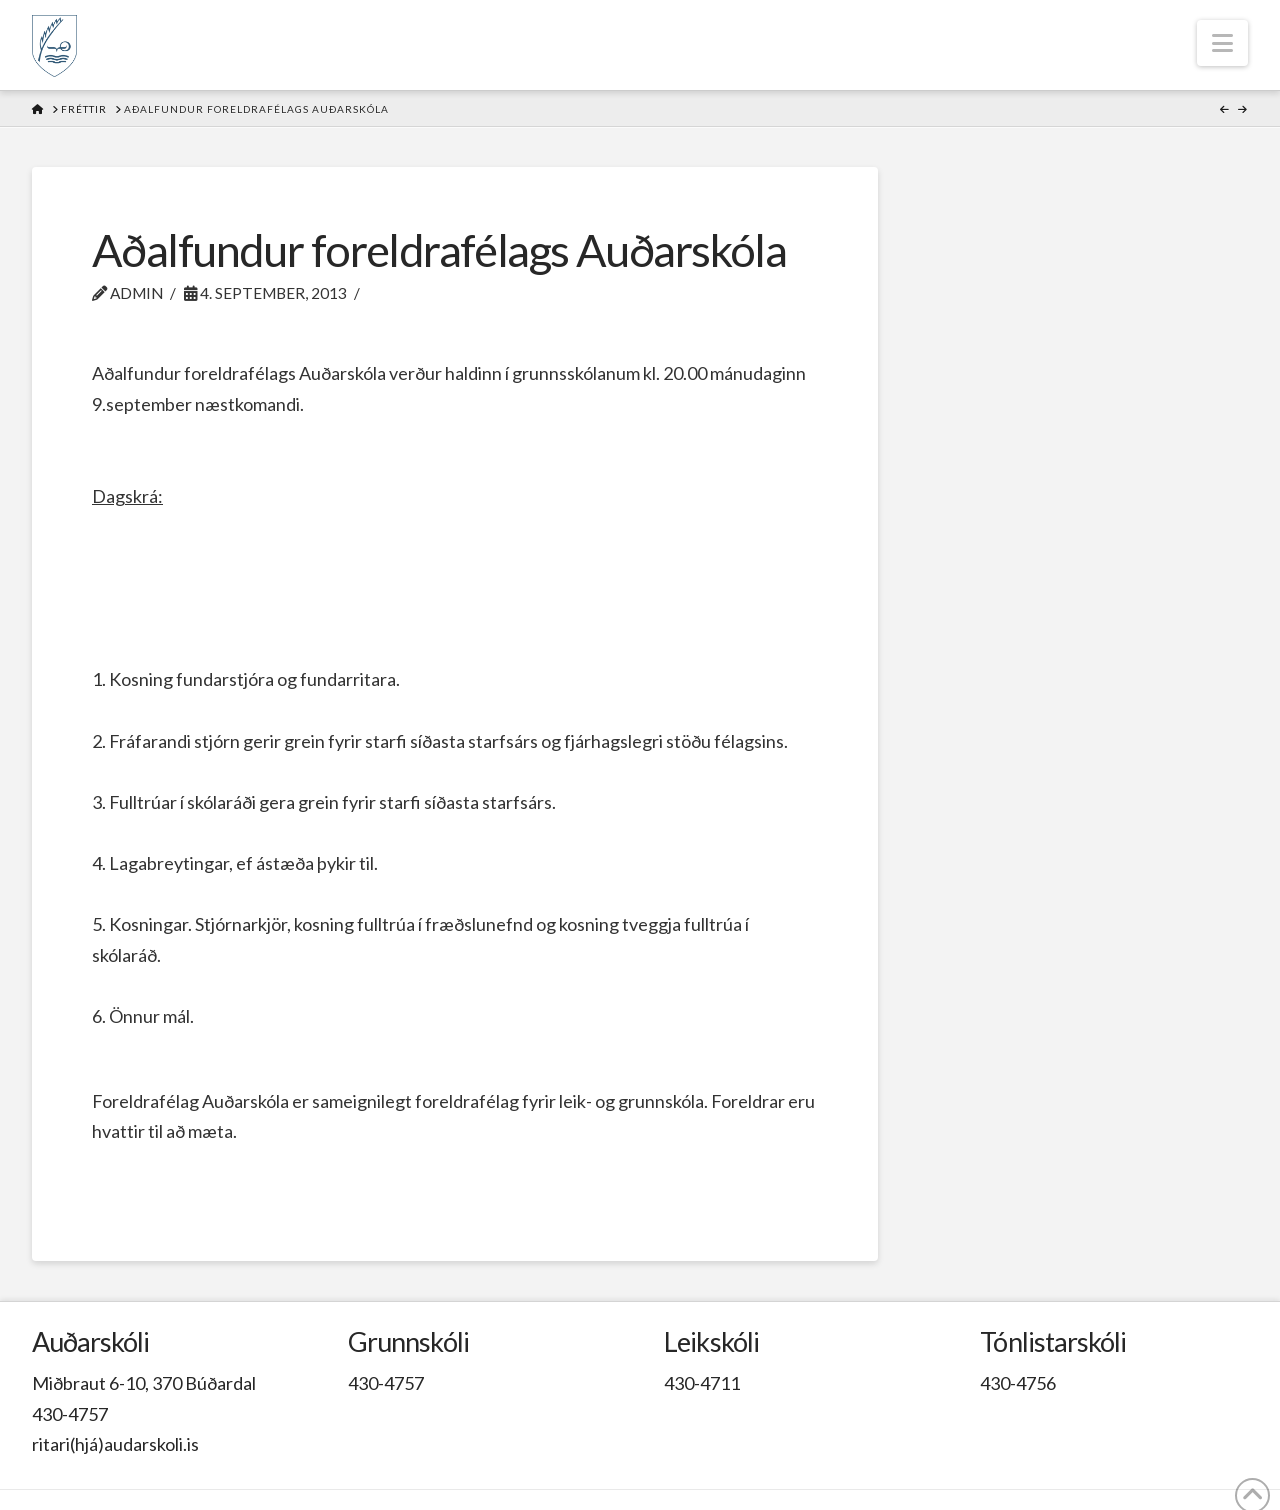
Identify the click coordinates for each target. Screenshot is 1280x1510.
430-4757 (70, 1414)
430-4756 (1018, 1383)
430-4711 (702, 1383)
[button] (1222, 43)
